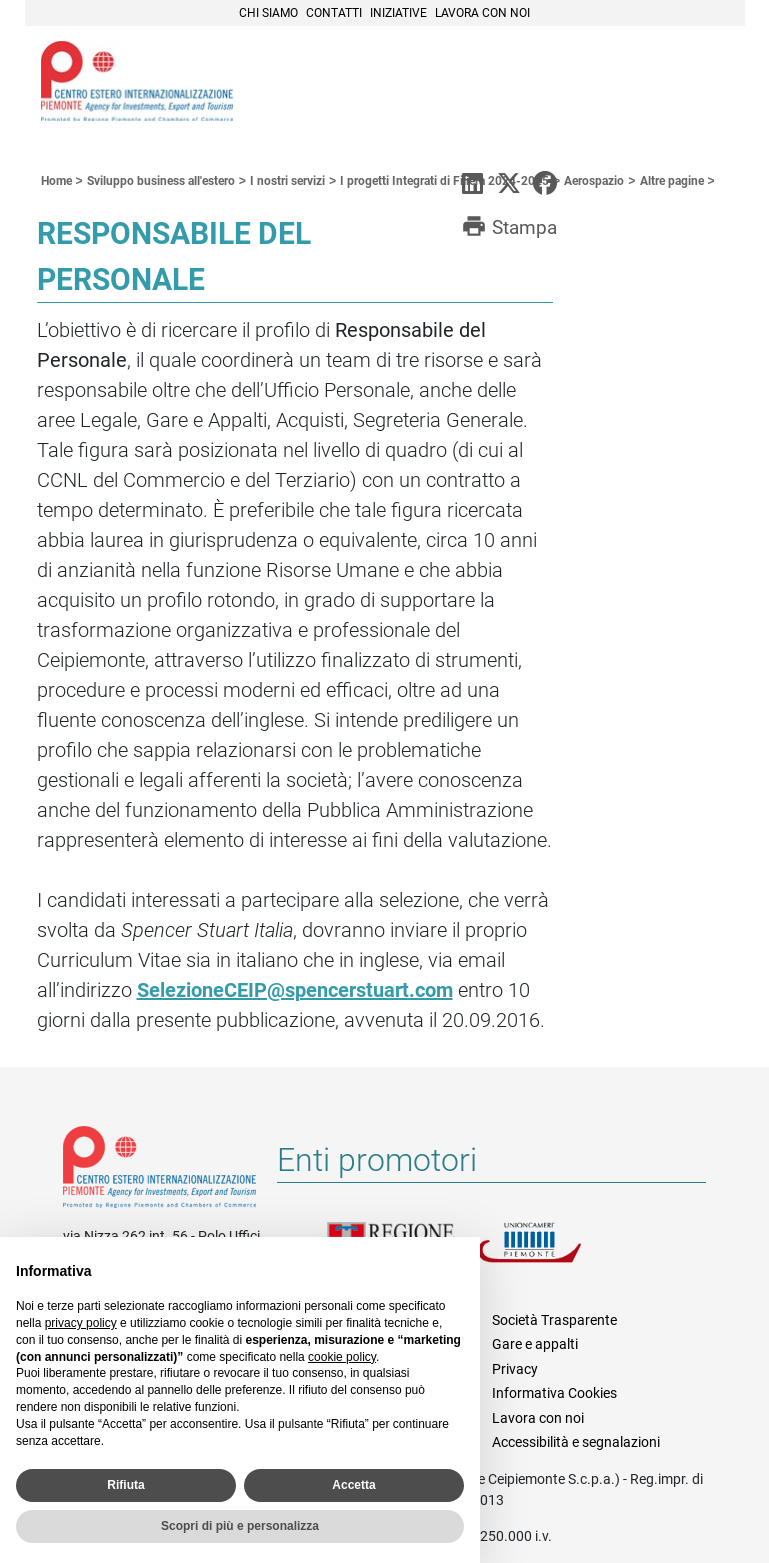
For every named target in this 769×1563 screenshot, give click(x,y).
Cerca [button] (661, 83)
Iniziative (398, 13)
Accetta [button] (353, 1485)
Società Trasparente (554, 1320)
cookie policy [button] (342, 1357)
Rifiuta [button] (125, 1485)
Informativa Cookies (554, 1393)
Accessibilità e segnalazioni (576, 1442)
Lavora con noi (482, 13)
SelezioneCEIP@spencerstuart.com (295, 990)
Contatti (334, 13)
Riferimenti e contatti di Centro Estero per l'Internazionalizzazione (159, 1171)
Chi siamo (268, 13)
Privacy (515, 1369)
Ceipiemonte (137, 81)
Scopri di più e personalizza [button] (240, 1526)
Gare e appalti (535, 1344)
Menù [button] (705, 83)
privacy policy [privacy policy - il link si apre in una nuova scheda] (81, 1323)
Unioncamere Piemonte (552, 1254)
